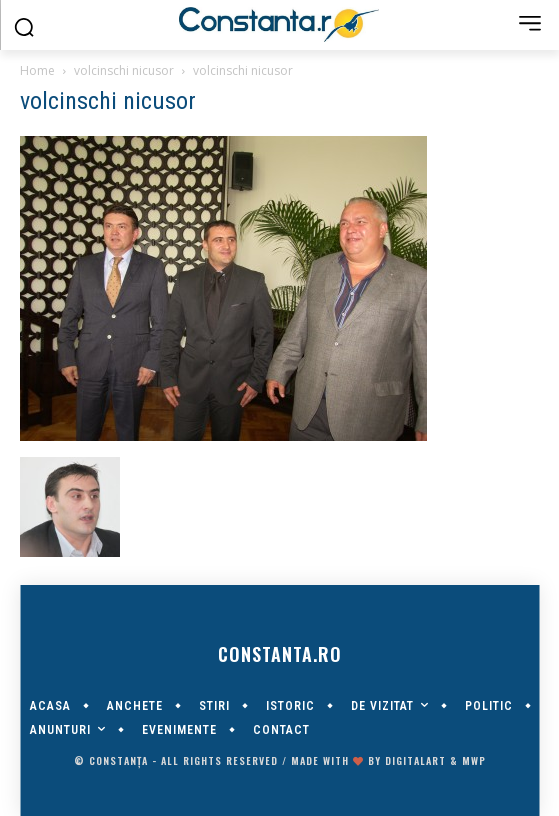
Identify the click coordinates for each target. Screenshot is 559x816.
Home (37, 70)
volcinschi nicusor (124, 70)
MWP (474, 760)
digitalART (415, 760)
